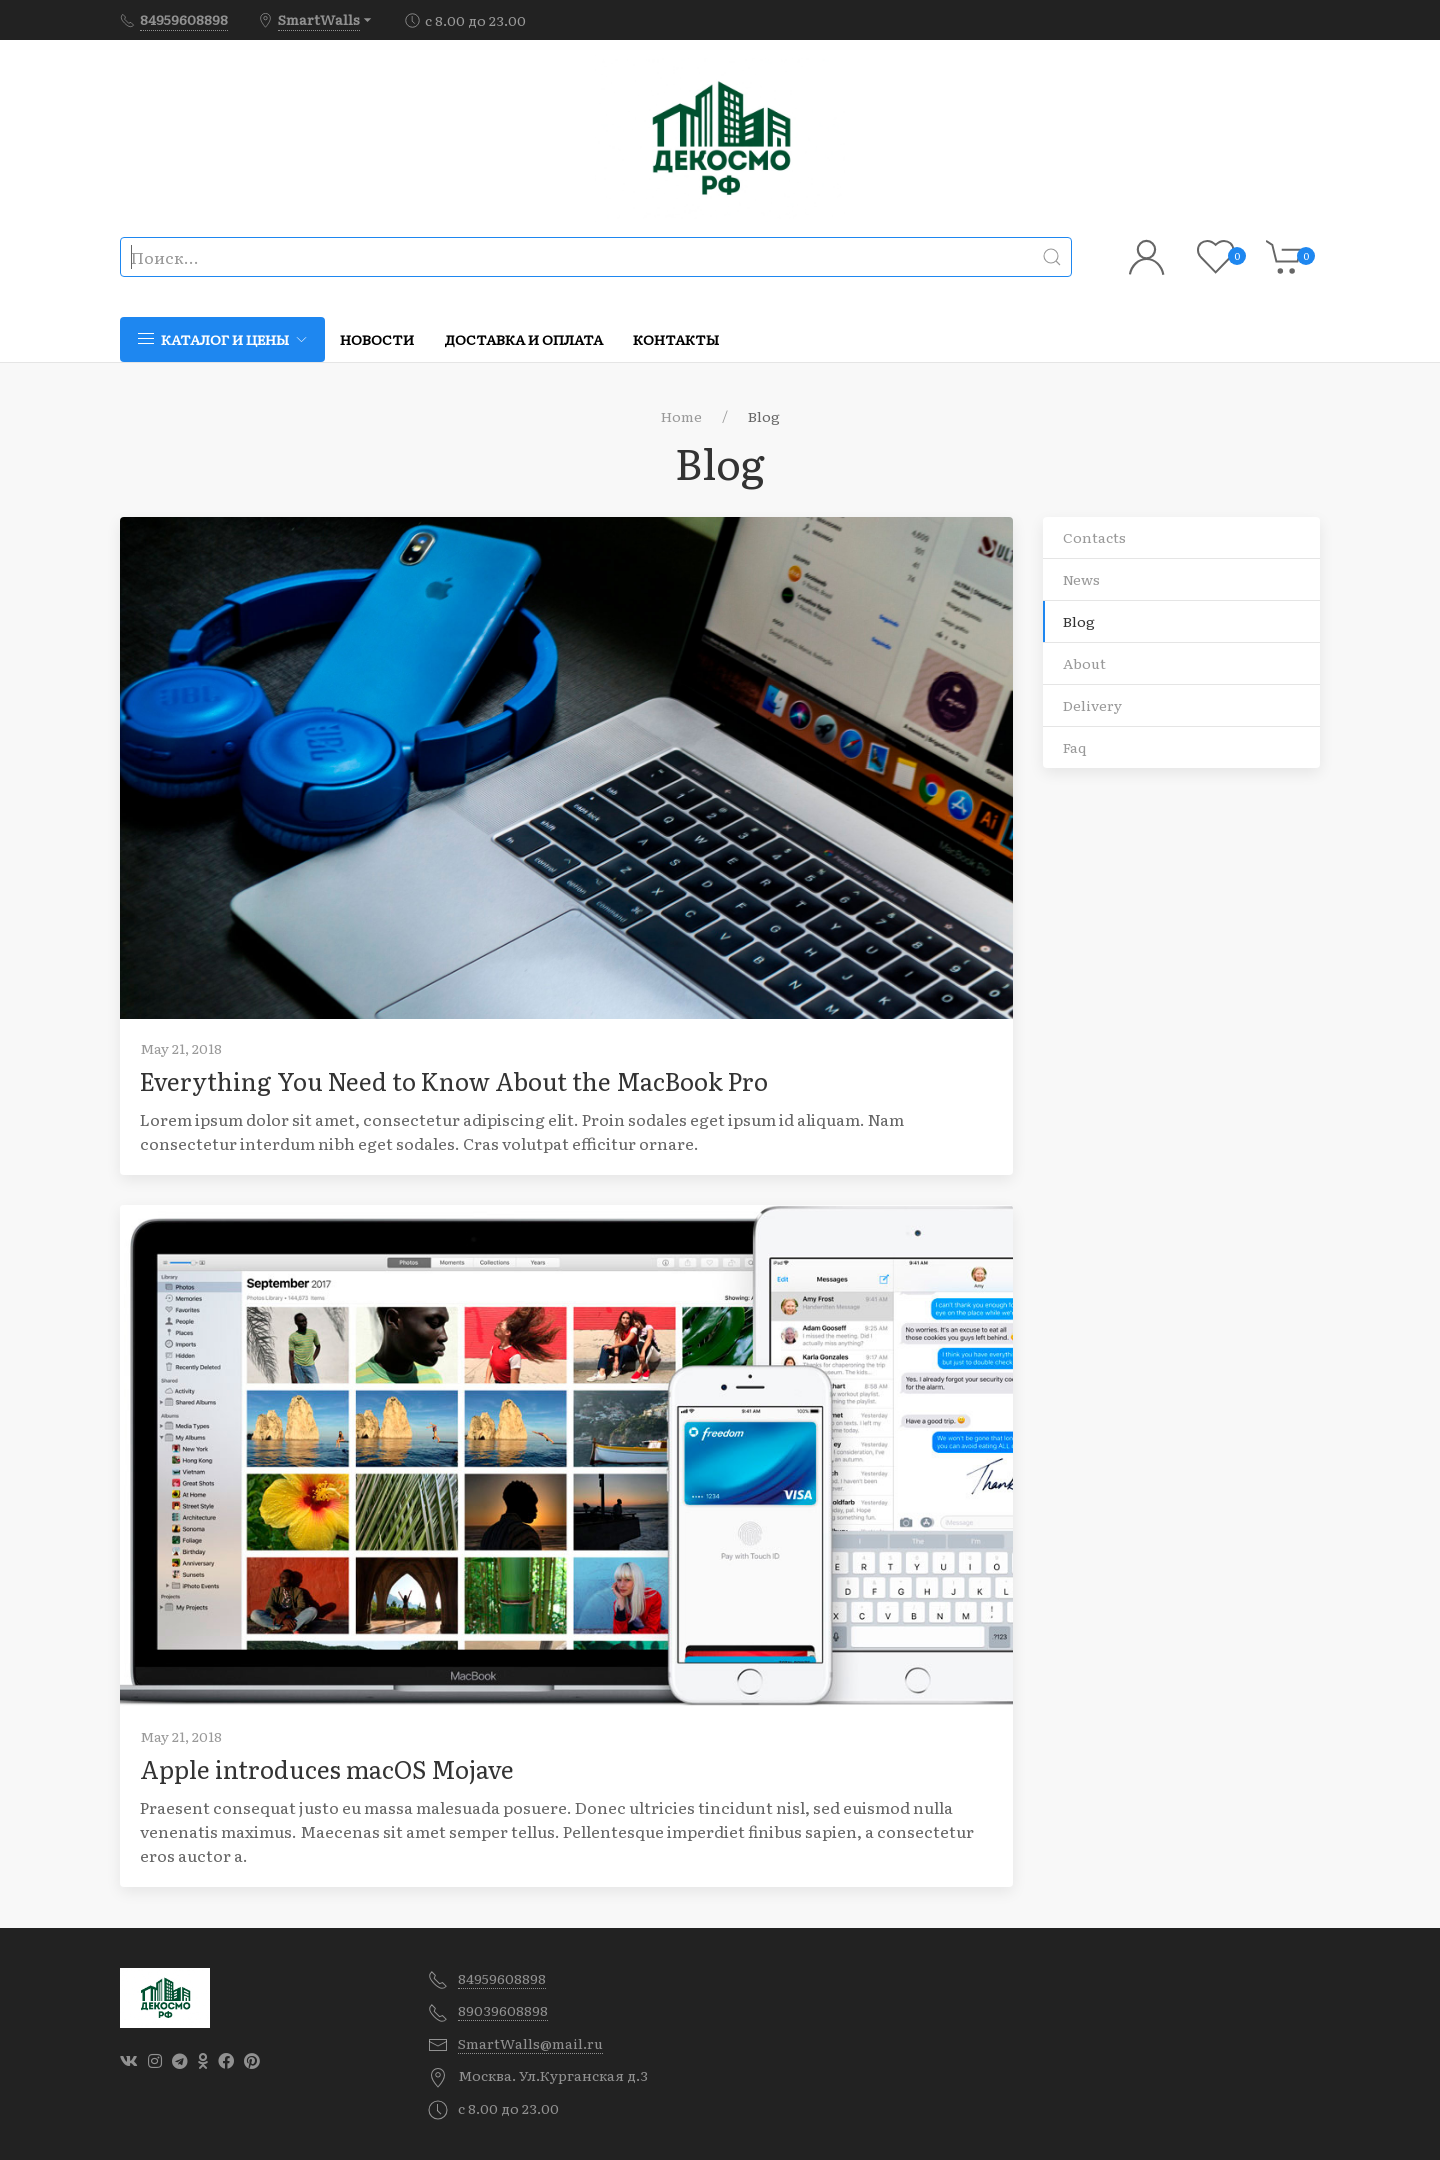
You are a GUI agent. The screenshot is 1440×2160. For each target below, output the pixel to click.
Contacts (1094, 537)
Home (681, 416)
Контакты (676, 339)
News (1081, 579)
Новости (377, 339)
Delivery (1092, 705)
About (1084, 663)
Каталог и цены (222, 339)
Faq (1074, 747)
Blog (1079, 621)
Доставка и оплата (523, 339)
